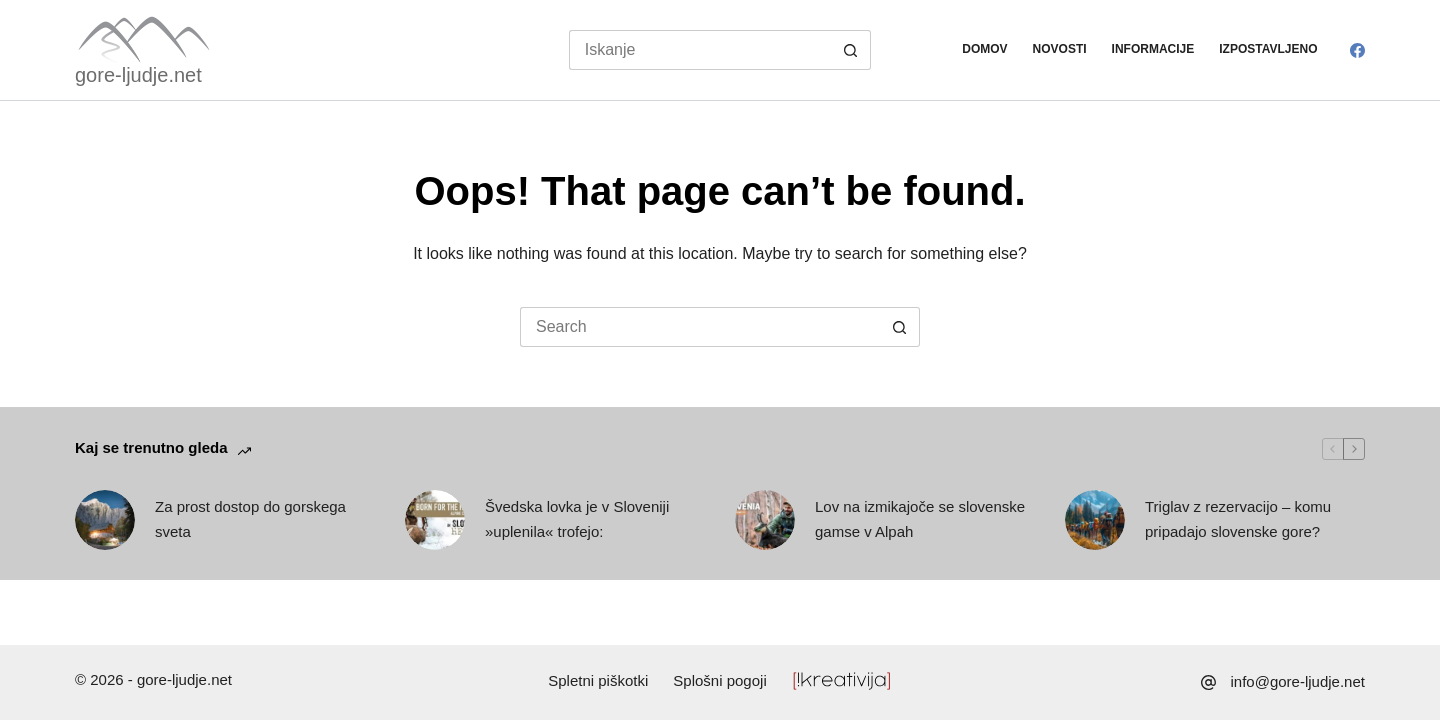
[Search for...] (700, 50)
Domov (984, 49)
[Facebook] (1357, 50)
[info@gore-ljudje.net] (1208, 682)
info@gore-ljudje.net (1298, 681)
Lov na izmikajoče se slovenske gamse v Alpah (920, 519)
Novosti (1060, 49)
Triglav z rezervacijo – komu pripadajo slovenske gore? (1238, 519)
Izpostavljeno (1268, 49)
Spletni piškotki (598, 680)
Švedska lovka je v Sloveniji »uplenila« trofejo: (577, 519)
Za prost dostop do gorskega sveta (250, 519)
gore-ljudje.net (138, 75)
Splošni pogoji (719, 680)
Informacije (1153, 49)
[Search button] (851, 50)
